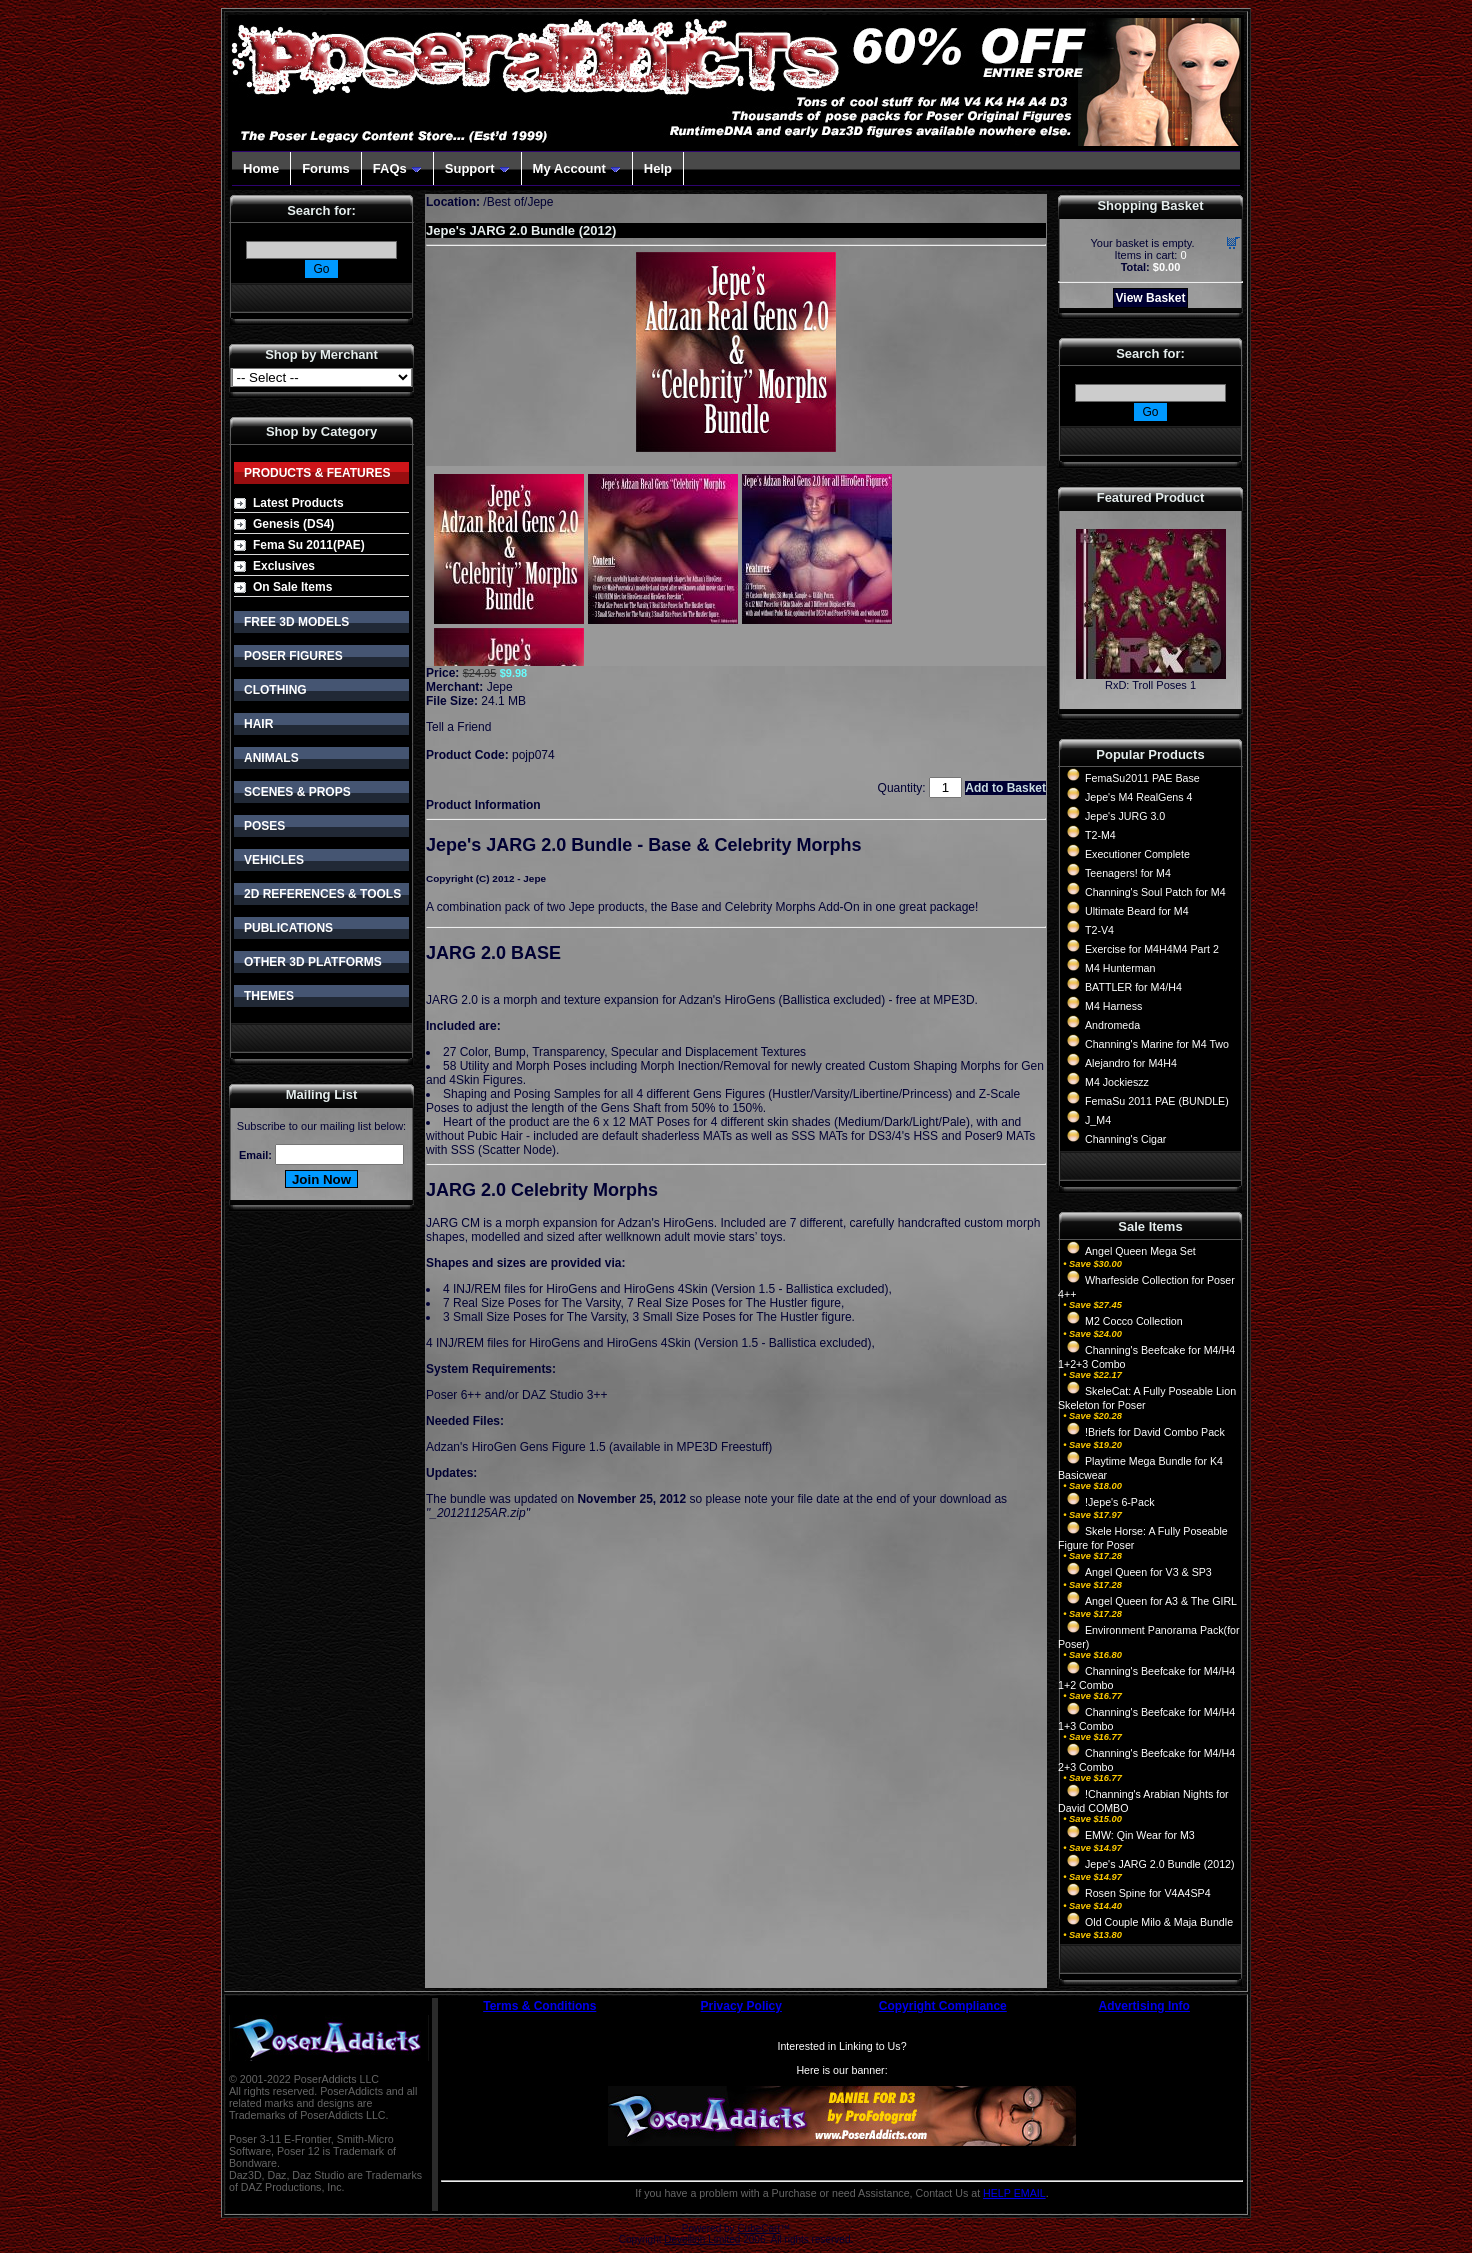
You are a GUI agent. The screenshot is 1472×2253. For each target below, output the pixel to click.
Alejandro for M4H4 (1131, 1063)
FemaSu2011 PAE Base (1142, 778)
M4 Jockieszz (1117, 1082)
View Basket (1151, 298)
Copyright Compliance (943, 2006)
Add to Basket (1005, 788)
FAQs (397, 168)
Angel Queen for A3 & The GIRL (1161, 1601)
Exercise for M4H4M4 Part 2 (1152, 949)
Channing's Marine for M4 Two (1157, 1044)
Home (261, 168)
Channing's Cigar (1125, 1139)
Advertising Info (1144, 2006)
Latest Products (298, 503)
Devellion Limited (702, 2239)
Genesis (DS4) (293, 524)
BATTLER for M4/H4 (1133, 987)
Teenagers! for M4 (1128, 873)
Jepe (500, 687)
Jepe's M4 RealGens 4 (1138, 797)
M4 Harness (1113, 1006)
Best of (505, 202)
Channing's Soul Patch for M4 (1155, 892)
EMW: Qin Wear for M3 (1140, 1835)
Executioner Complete (1137, 854)
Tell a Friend (458, 727)
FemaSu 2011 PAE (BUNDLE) (1157, 1101)
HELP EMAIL (1014, 2193)
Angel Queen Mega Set (1140, 1251)
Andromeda (1112, 1025)
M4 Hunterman (1120, 968)
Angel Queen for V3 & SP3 (1148, 1572)
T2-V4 (1099, 930)
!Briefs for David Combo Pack (1155, 1432)
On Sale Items (292, 587)
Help (658, 168)
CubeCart (758, 2228)
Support (477, 168)
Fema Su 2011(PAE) (309, 545)
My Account (577, 168)
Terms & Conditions (539, 2006)
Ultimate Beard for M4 (1137, 911)
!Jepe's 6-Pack (1120, 1502)
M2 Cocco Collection (1134, 1321)
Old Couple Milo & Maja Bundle (1159, 1922)
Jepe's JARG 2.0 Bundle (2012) (1160, 1864)
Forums (326, 168)
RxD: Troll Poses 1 (1150, 685)
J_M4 (1098, 1120)
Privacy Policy (741, 2006)
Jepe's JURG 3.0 (1125, 816)
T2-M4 (1100, 835)
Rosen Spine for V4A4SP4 (1148, 1893)
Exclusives (284, 566)
